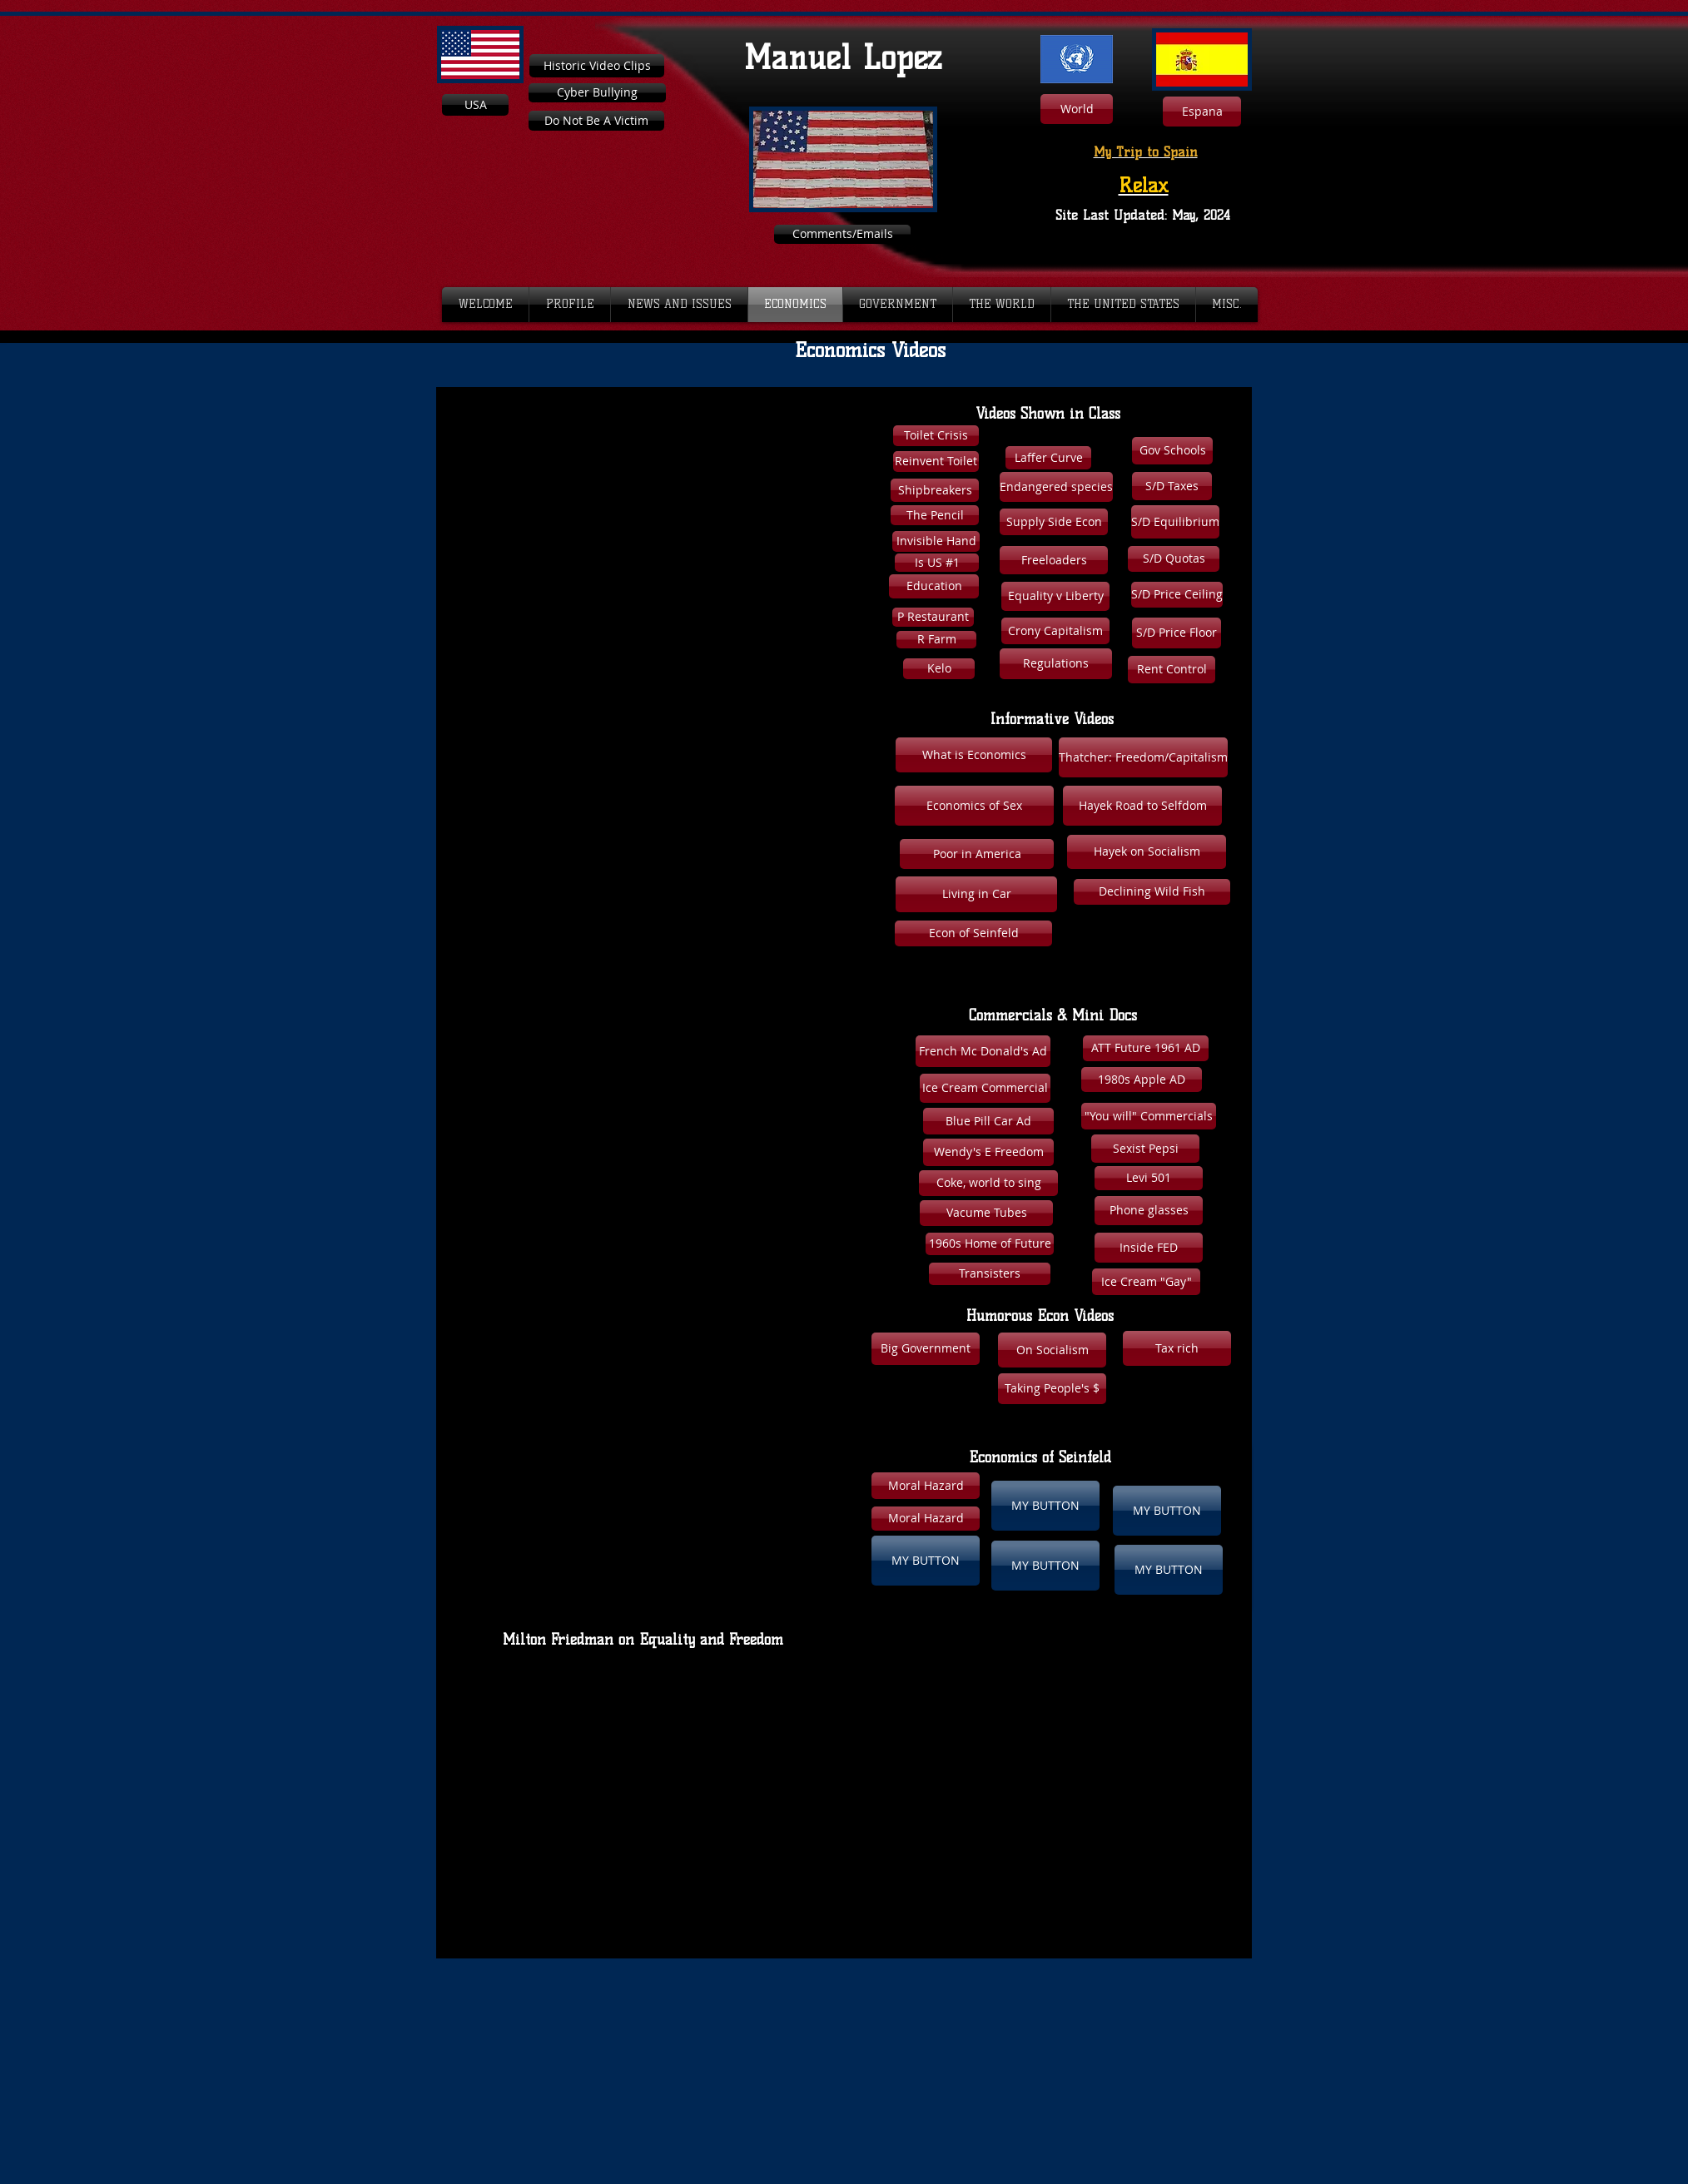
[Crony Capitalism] (1055, 631)
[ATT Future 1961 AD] (1146, 1048)
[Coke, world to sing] (988, 1183)
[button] (1177, 1348)
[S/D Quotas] (1173, 559)
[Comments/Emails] (842, 234)
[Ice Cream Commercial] (985, 1088)
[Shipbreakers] (935, 490)
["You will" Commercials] (1148, 1116)
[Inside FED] (1149, 1248)
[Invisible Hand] (936, 541)
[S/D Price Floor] (1176, 633)
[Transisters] (989, 1274)
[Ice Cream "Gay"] (1146, 1281)
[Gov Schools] (1172, 450)
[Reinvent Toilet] (936, 461)
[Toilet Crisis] (936, 435)
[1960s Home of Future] (990, 1244)
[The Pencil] (935, 515)
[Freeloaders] (1054, 560)
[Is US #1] (937, 562)
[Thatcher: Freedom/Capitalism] (1143, 757)
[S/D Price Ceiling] (1177, 595)
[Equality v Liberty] (1055, 596)
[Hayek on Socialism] (1146, 852)
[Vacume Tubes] (986, 1213)
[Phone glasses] (1149, 1210)
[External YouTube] (630, 537)
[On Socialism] (1052, 1350)
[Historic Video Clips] (596, 65)
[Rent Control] (1171, 669)
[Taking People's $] (1052, 1388)
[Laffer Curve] (1048, 457)
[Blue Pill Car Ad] (988, 1121)
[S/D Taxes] (1172, 486)
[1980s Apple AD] (1141, 1079)
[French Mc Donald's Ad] (983, 1051)
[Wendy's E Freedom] (988, 1152)
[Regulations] (1056, 663)
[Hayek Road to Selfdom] (1142, 806)
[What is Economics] (974, 754)
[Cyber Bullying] (597, 92)
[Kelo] (939, 668)
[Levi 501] (1149, 1178)
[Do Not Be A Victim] (596, 121)
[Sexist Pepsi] (1145, 1148)
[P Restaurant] (933, 617)
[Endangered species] (1056, 487)
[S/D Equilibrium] (1175, 522)
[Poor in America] (977, 854)
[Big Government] (925, 1349)
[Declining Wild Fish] (1152, 892)
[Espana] (1202, 112)
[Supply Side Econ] (1054, 522)
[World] (1076, 109)
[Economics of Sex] (974, 806)
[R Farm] (936, 639)
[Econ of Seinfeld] (973, 933)
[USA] (475, 105)
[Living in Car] (976, 894)
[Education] (934, 586)
